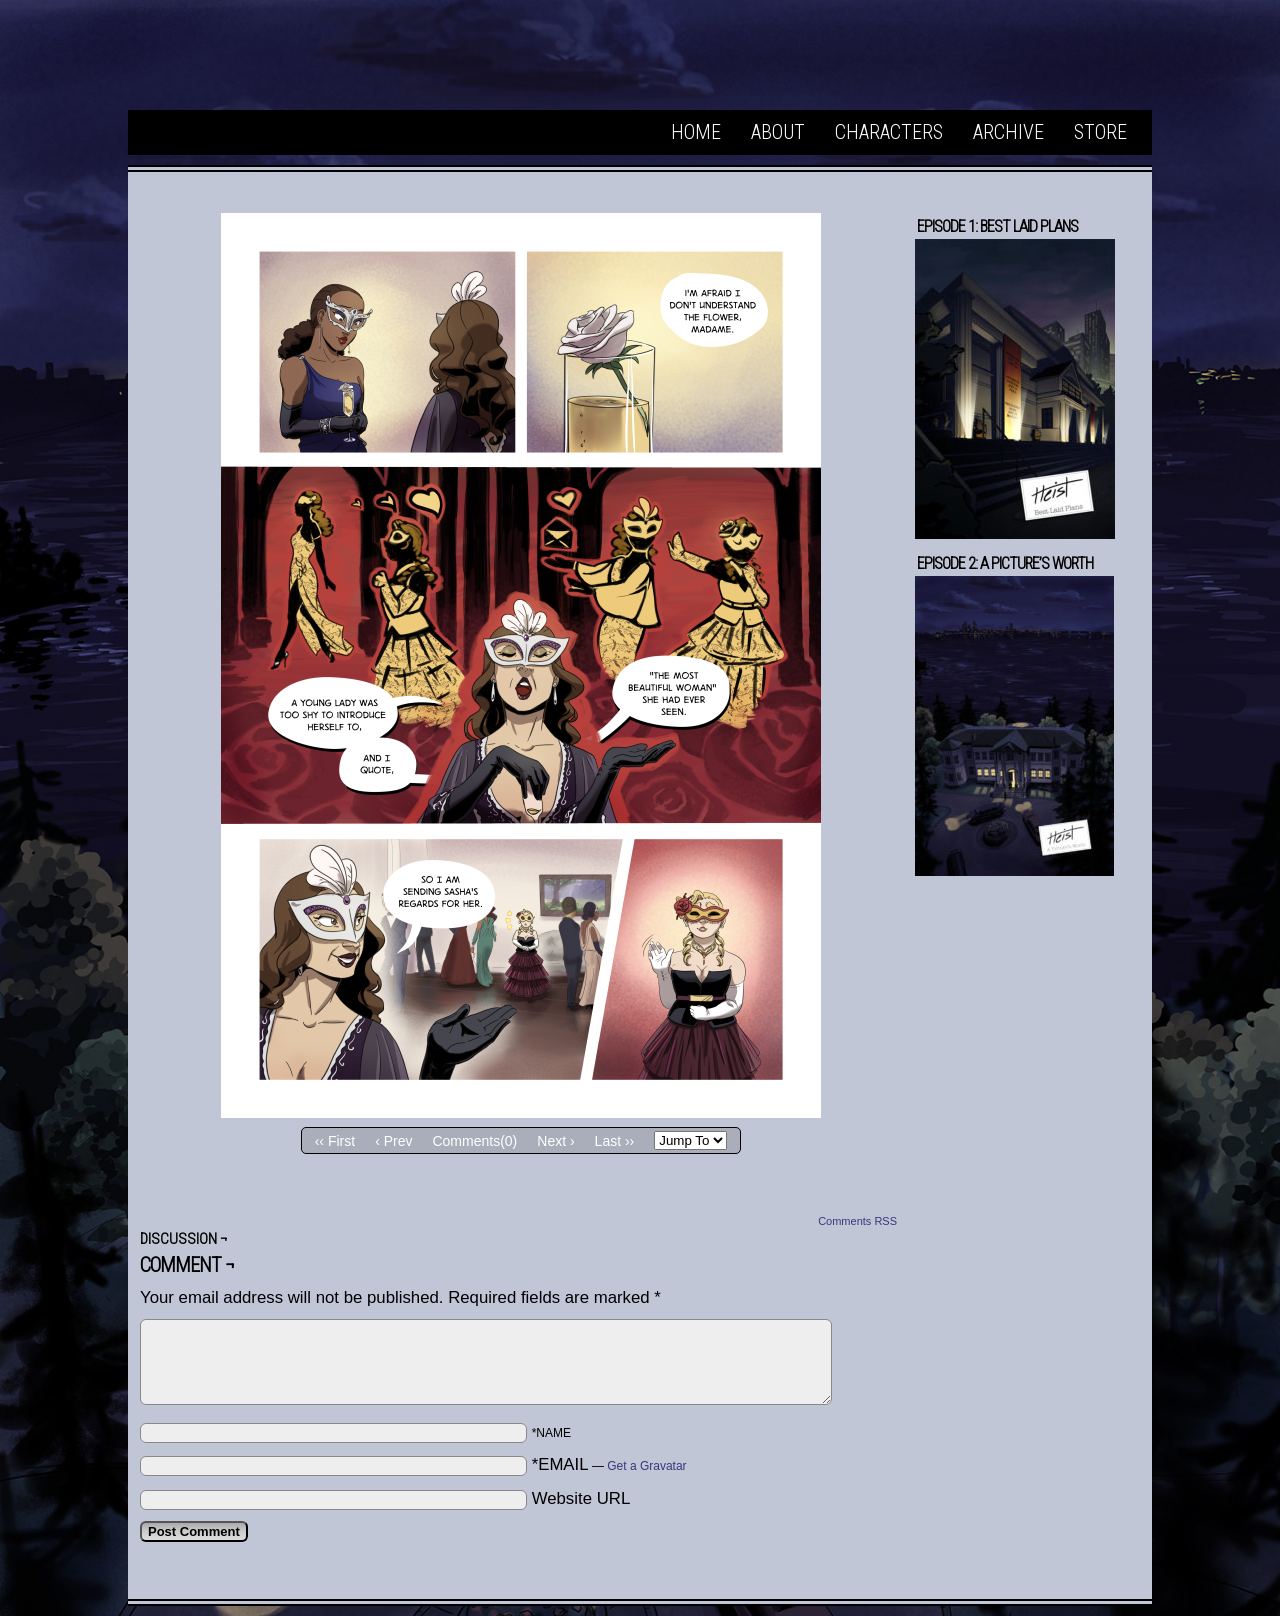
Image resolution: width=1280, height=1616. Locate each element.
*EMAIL (609, 1464)
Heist (288, 60)
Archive (1008, 132)
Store (1100, 132)
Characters (889, 132)
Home (696, 132)
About (778, 132)
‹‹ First (335, 1141)
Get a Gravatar (646, 1466)
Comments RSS (857, 1221)
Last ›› (615, 1141)
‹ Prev (393, 1141)
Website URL (581, 1498)
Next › (555, 1141)
